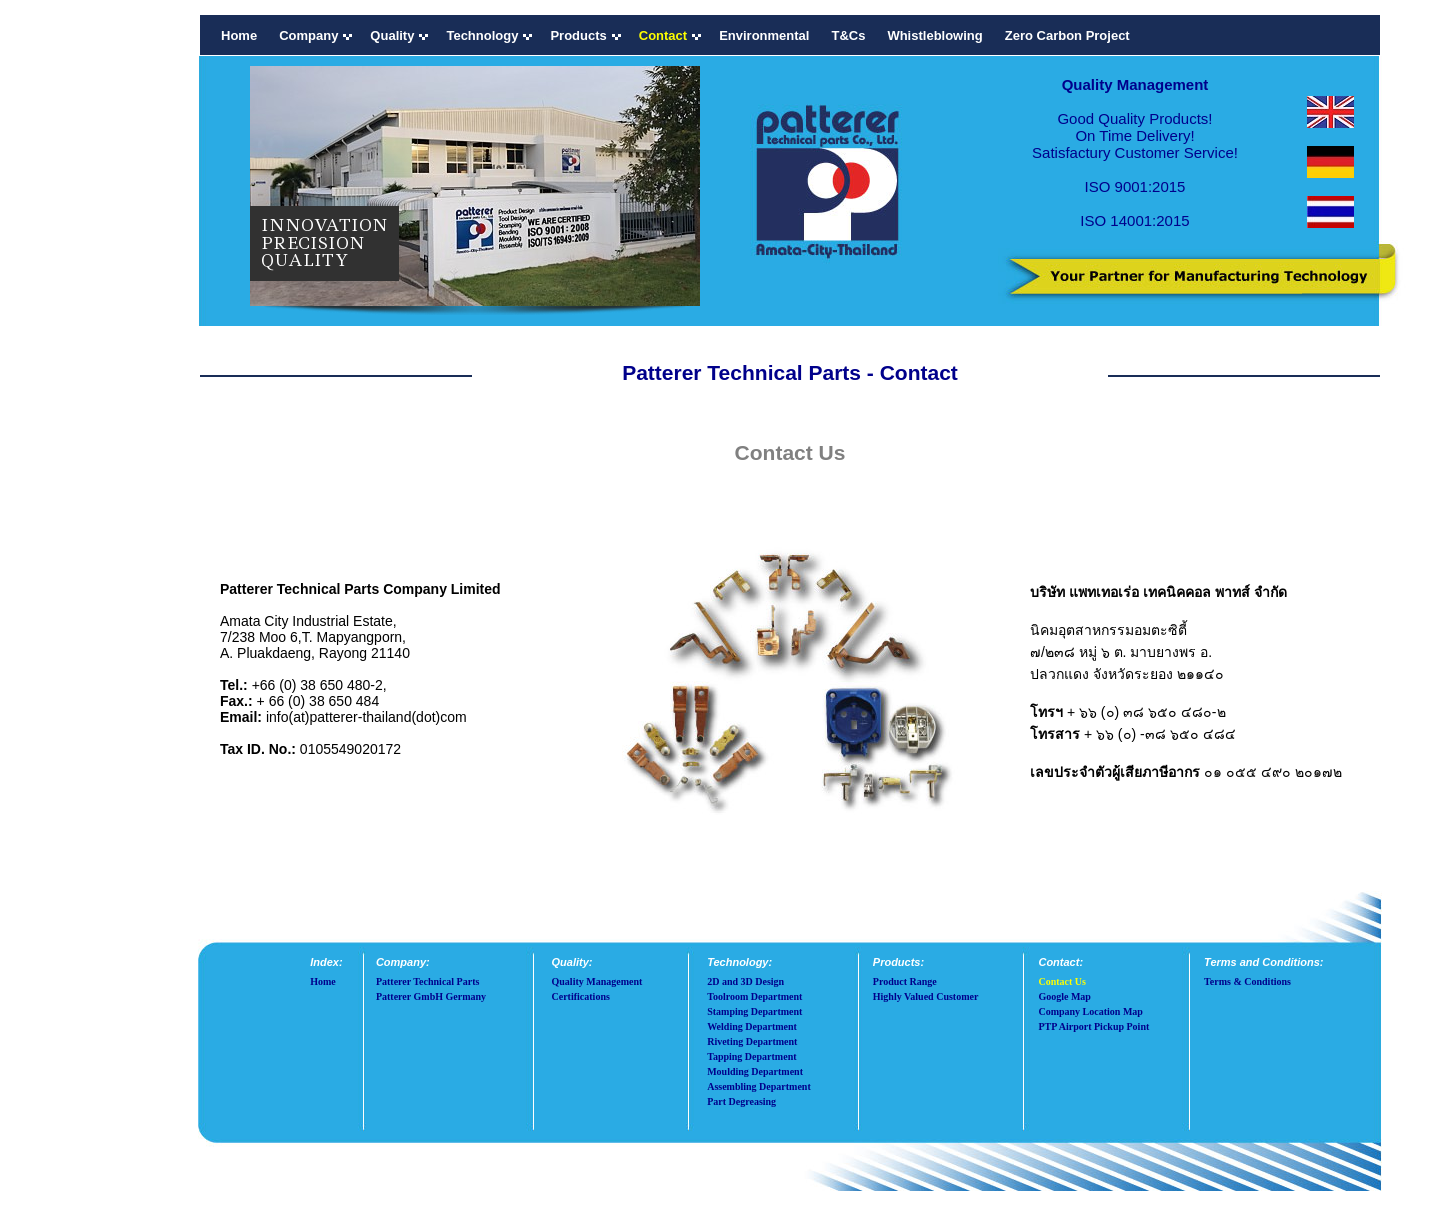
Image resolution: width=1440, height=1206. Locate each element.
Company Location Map (1090, 1011)
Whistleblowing (934, 35)
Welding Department (752, 1026)
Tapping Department (751, 1056)
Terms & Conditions (1247, 981)
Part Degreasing (741, 1101)
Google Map (1064, 996)
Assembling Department (759, 1086)
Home (239, 35)
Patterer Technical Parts (428, 981)
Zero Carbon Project (1067, 35)
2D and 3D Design (745, 981)
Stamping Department (754, 1011)
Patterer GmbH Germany (431, 996)
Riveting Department (752, 1041)
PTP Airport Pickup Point (1093, 1026)
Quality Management (597, 981)
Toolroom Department (754, 996)
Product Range (905, 981)
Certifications (581, 996)
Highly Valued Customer (926, 996)
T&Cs (848, 35)
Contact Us (1062, 981)
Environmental (764, 35)
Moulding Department (755, 1071)
